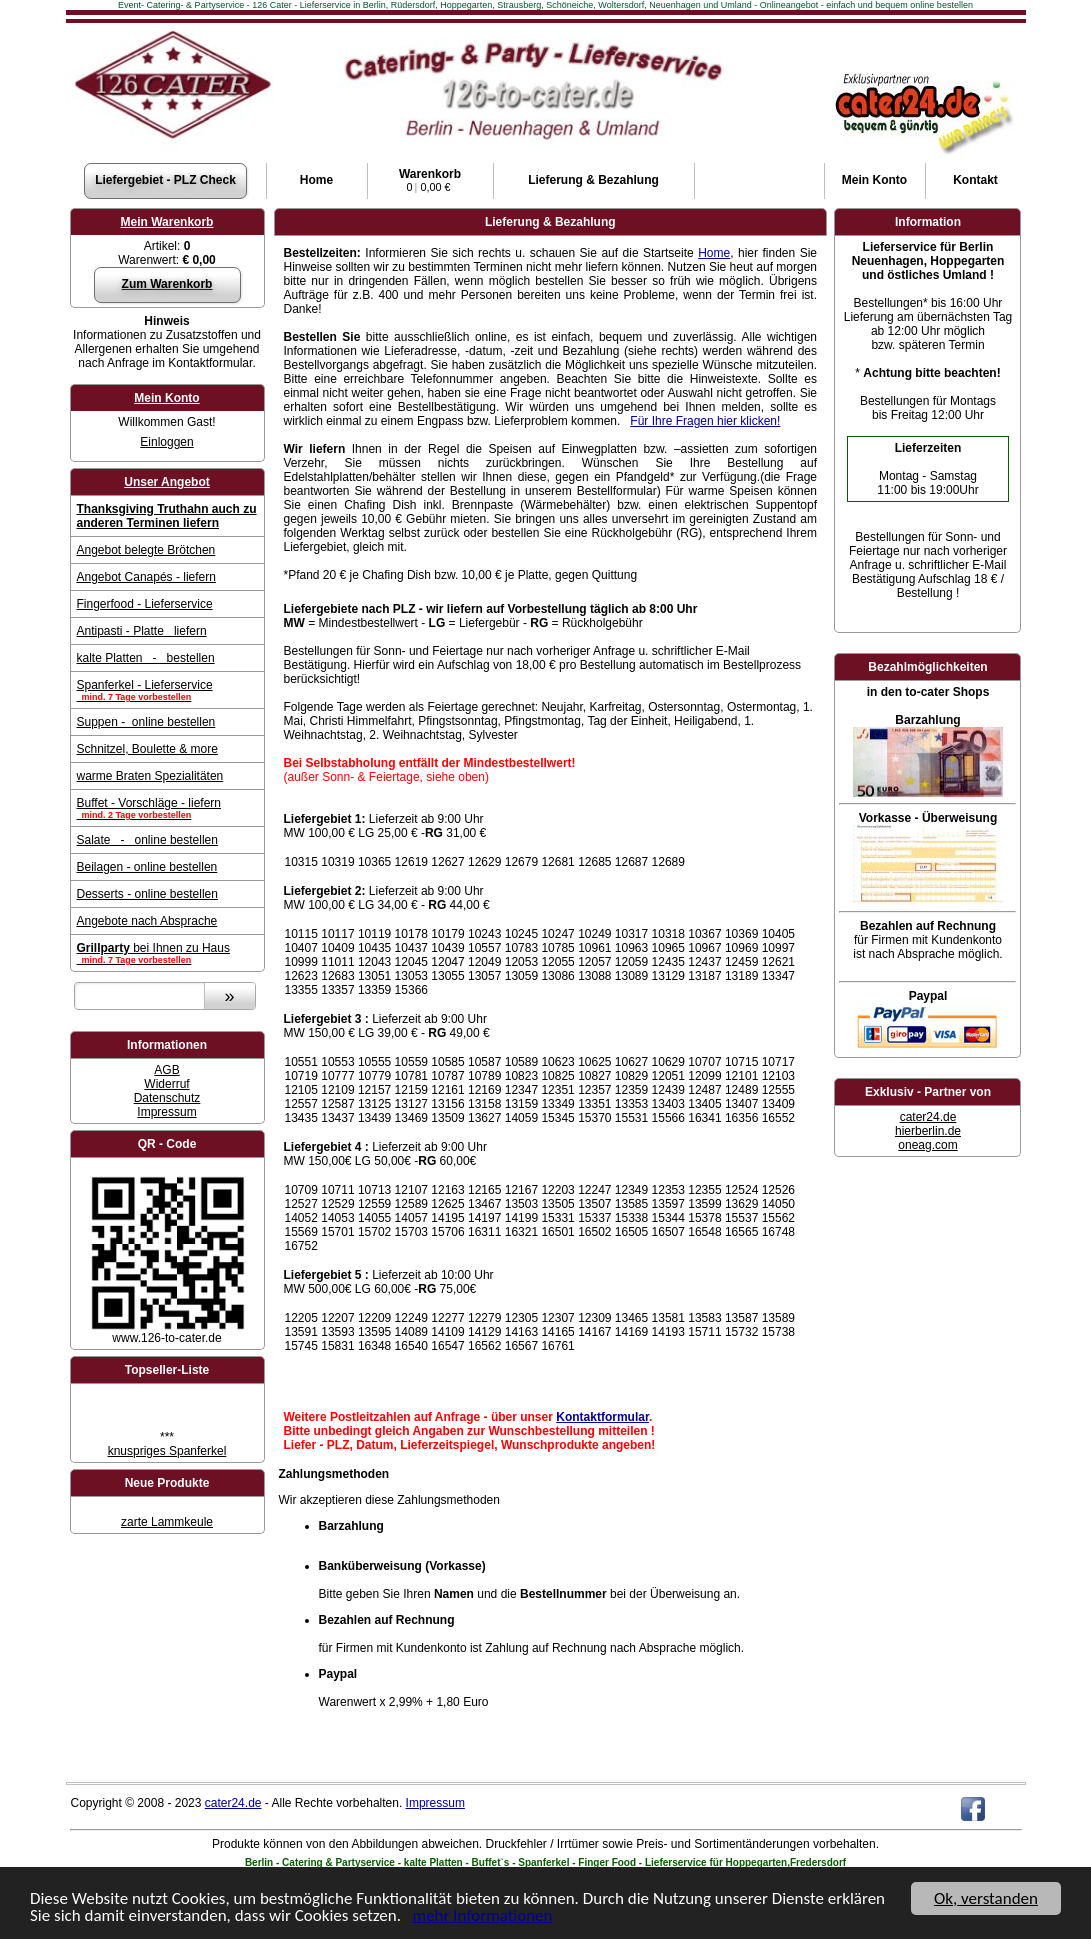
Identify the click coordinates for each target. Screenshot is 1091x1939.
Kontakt (975, 180)
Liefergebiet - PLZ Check (165, 180)
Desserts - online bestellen (147, 894)
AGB (166, 1070)
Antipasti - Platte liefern (142, 631)
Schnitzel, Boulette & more (147, 749)
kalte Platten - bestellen (146, 658)
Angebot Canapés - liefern (146, 577)
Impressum (166, 1112)
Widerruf (166, 1084)
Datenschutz (167, 1098)
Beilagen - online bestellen (147, 867)
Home (316, 180)
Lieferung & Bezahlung (593, 180)
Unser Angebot (167, 482)
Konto (874, 180)
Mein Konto (166, 398)
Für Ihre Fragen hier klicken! (705, 421)
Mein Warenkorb (167, 222)
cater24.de (928, 1117)
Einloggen (166, 442)
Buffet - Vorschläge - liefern (167, 808)
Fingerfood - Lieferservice (145, 604)
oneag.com (927, 1145)
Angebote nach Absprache (147, 921)
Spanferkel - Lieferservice (167, 690)
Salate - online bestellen (147, 840)
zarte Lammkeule (167, 1522)
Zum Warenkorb (167, 284)
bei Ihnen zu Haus (167, 953)
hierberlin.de (928, 1131)
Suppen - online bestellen (146, 722)
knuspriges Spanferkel (167, 1451)
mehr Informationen (483, 1916)
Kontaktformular (602, 1417)
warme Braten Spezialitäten (150, 776)
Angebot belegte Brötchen (146, 550)
